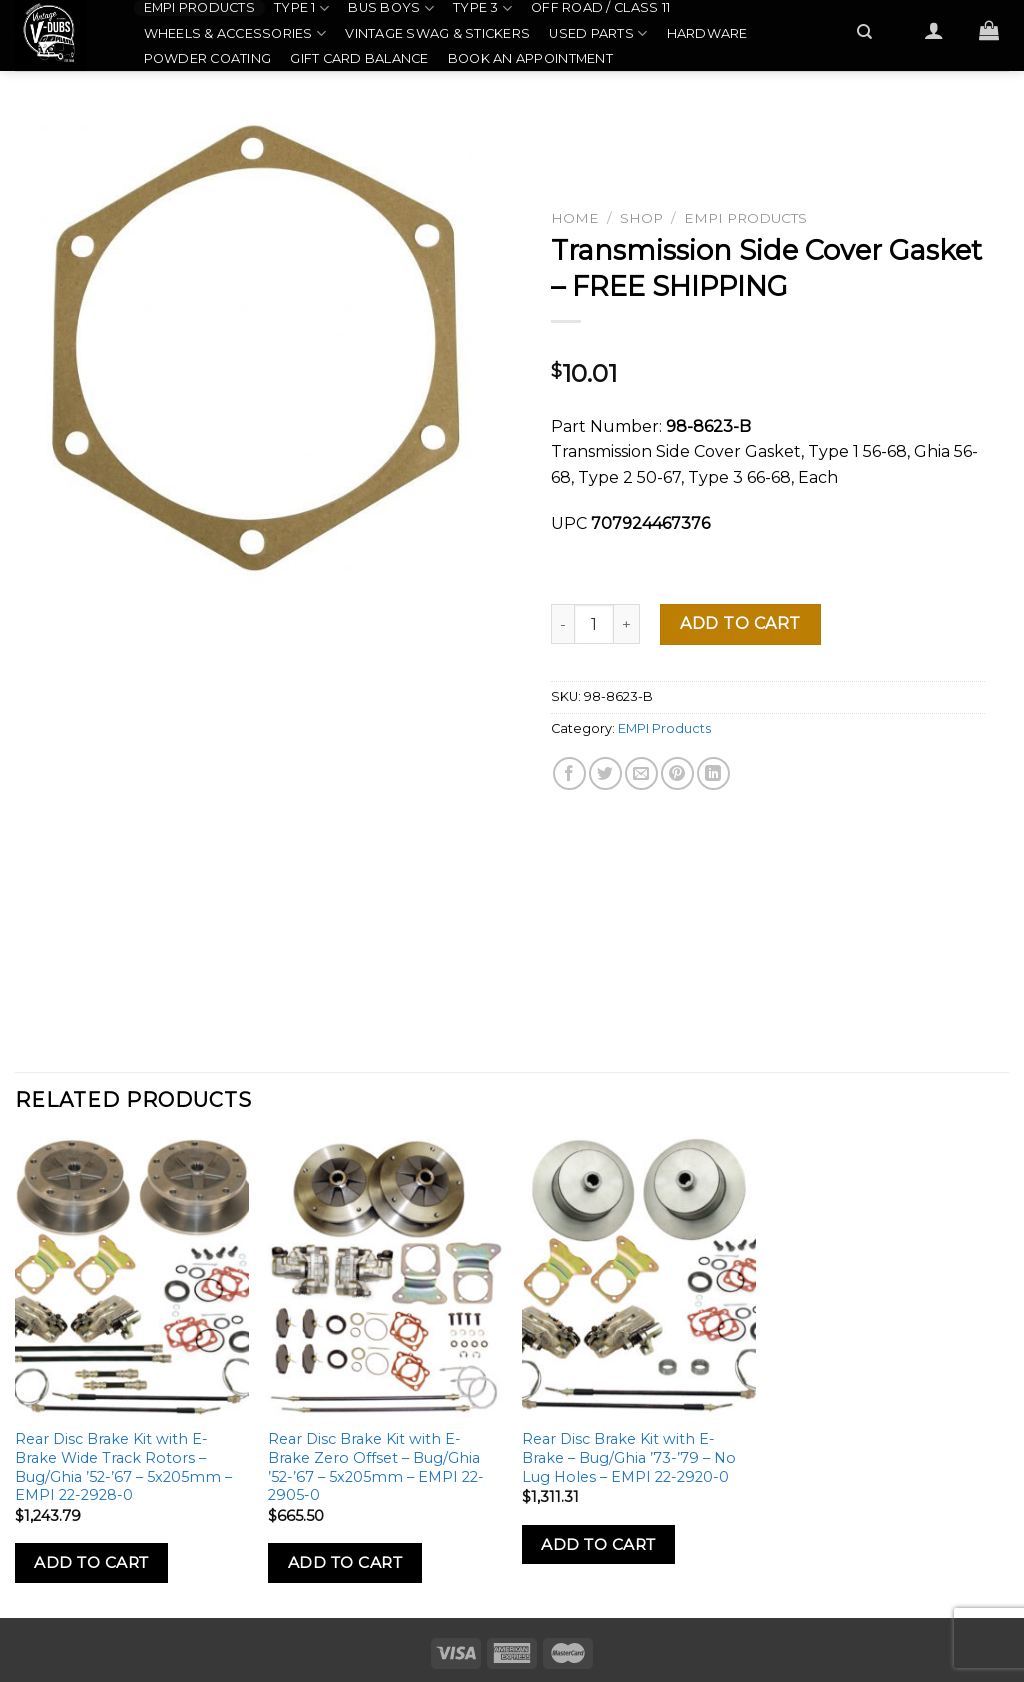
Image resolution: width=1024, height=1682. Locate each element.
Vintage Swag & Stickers (437, 33)
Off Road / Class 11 (600, 7)
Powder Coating (208, 58)
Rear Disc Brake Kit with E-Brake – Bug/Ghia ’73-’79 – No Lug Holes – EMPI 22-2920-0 (629, 1457)
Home (575, 218)
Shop (641, 218)
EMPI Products (199, 7)
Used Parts (598, 33)
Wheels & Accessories (235, 33)
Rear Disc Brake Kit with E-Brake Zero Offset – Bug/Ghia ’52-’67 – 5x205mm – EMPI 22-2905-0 (376, 1467)
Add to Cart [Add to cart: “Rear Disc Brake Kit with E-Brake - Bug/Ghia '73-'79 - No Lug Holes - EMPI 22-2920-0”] (598, 1544)
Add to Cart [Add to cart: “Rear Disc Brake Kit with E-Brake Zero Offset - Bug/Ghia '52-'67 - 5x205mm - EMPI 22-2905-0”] (345, 1562)
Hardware (707, 33)
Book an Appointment (530, 58)
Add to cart (740, 623)
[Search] (865, 32)
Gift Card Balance (359, 58)
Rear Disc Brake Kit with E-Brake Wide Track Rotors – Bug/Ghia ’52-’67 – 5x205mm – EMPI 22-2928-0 (123, 1467)
